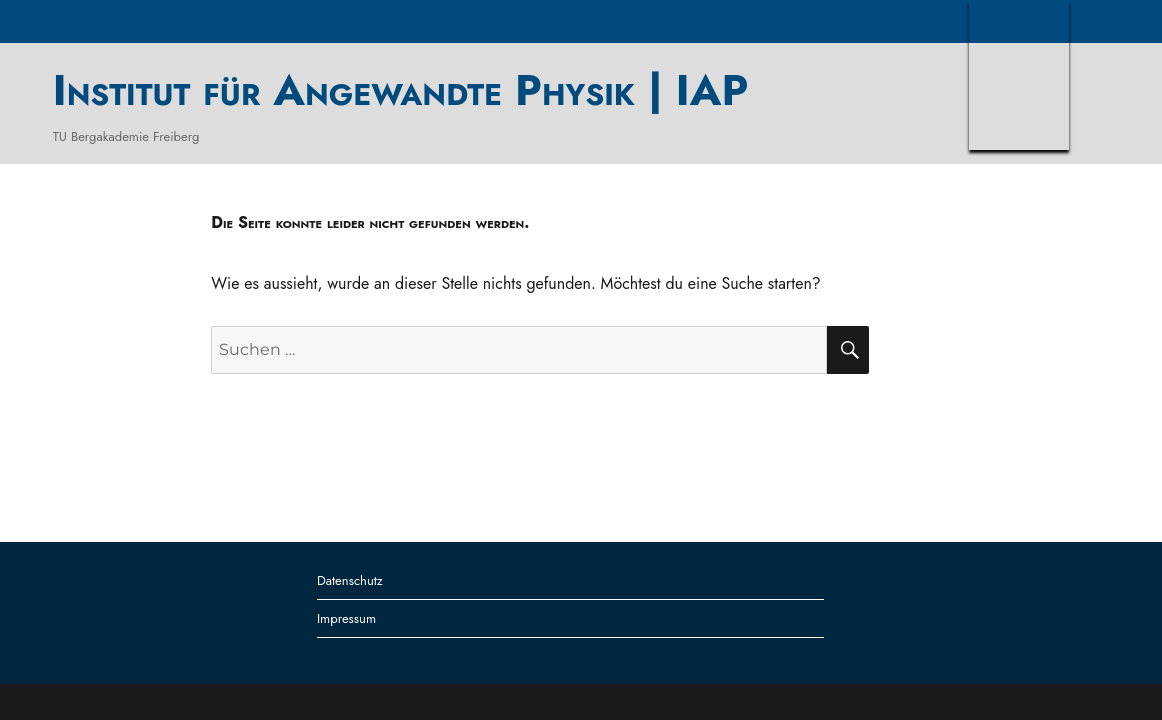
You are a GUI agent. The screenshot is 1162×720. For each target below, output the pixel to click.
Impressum (346, 618)
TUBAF (1019, 75)
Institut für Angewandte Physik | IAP (401, 90)
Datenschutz (350, 580)
